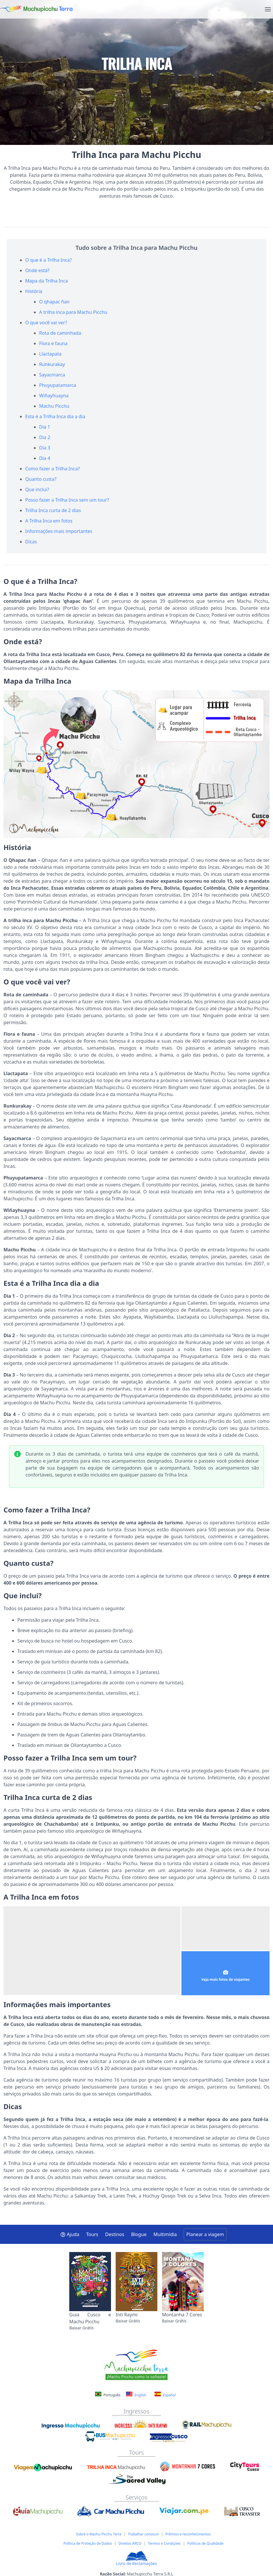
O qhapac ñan (54, 301)
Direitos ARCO (130, 2543)
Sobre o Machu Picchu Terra (98, 2534)
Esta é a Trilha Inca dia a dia (55, 416)
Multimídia (165, 2234)
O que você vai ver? (46, 322)
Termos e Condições (164, 2543)
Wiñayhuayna (54, 395)
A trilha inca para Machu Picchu (73, 312)
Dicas (31, 541)
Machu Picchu (54, 406)
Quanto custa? (41, 479)
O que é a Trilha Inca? (48, 260)
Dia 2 (44, 437)
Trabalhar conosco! (143, 2534)
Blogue (139, 2234)
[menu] (268, 9)
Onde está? (37, 270)
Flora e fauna (53, 343)
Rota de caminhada (60, 333)
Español (165, 2394)
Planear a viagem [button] (205, 2234)
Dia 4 (44, 458)
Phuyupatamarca (57, 385)
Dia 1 (44, 427)
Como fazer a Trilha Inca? (52, 468)
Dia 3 (44, 448)
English (136, 2394)
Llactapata (50, 354)
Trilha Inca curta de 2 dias (53, 510)
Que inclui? (37, 489)
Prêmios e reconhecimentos (188, 2534)
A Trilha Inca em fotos (48, 521)
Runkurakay (52, 364)
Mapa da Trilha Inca (46, 281)
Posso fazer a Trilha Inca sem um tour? (67, 500)
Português (108, 2395)
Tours (92, 2234)
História (33, 291)
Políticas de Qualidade (205, 2543)
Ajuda (69, 2234)
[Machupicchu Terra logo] (36, 9)
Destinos (114, 2234)
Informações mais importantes (58, 531)
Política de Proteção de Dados (87, 2543)
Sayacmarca (52, 375)
